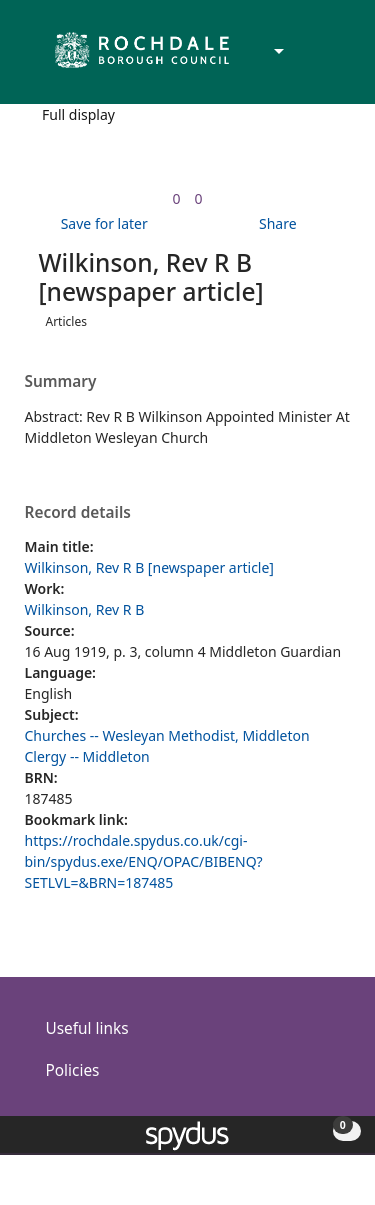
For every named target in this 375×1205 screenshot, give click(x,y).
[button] (305, 58)
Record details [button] (78, 513)
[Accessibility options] (277, 52)
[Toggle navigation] (329, 58)
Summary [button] (61, 382)
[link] (176, 198)
